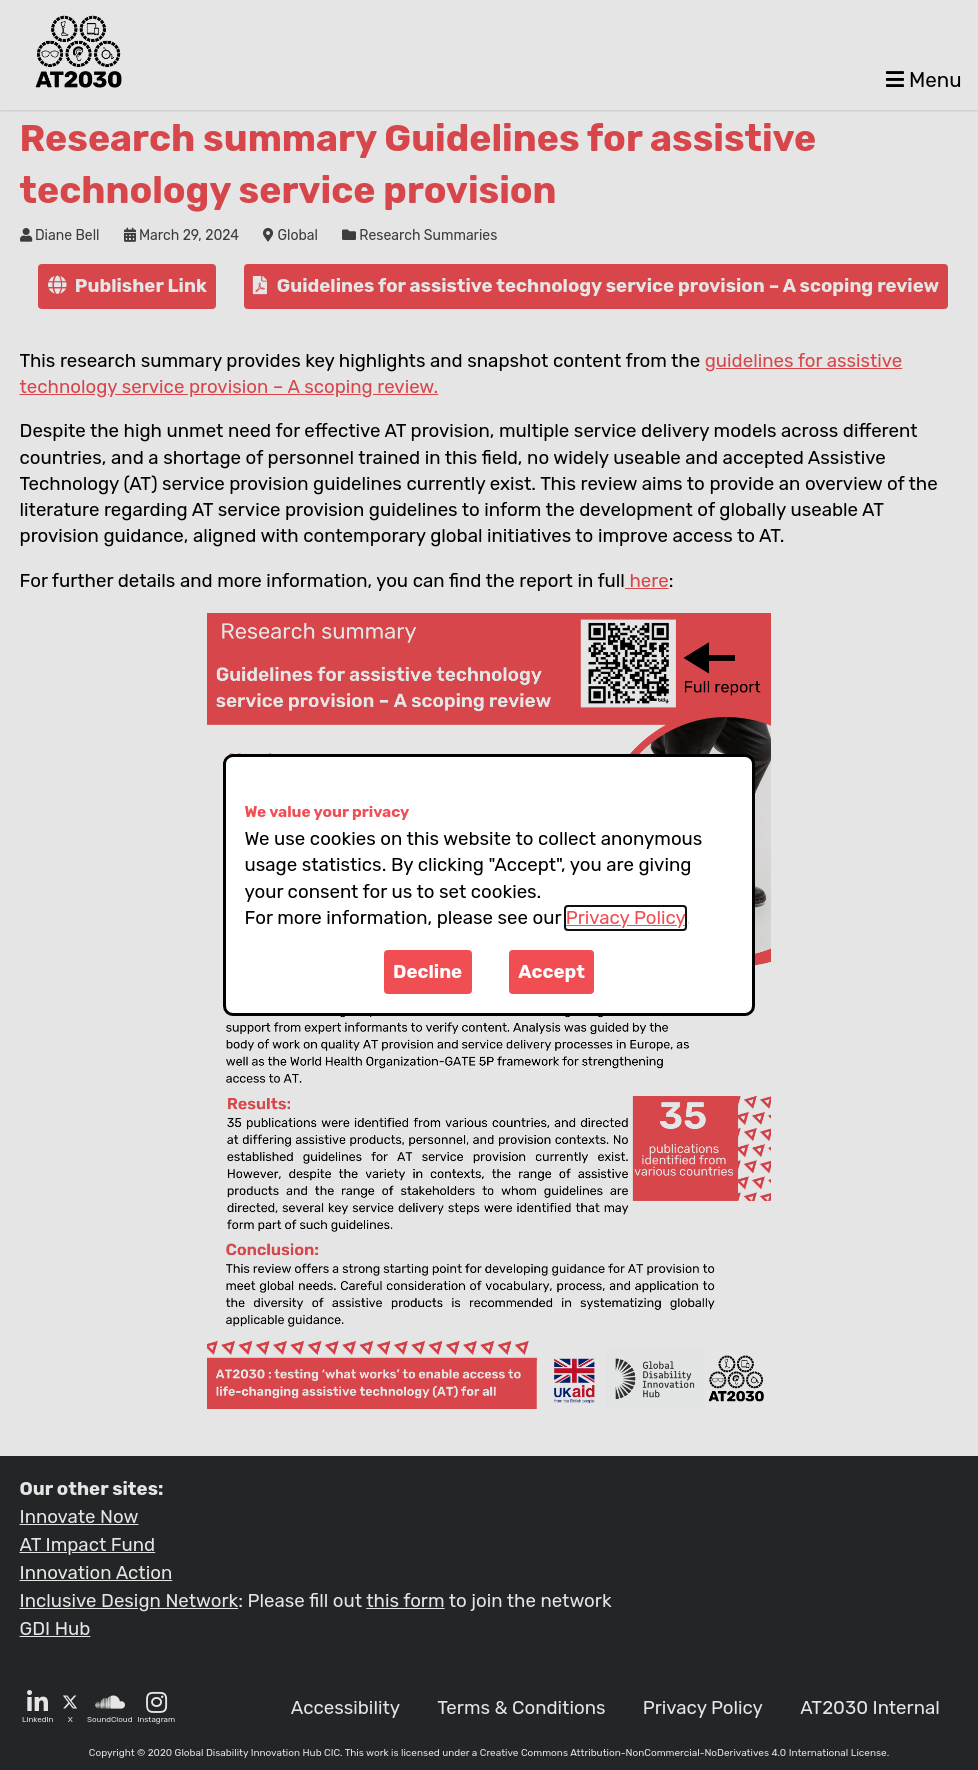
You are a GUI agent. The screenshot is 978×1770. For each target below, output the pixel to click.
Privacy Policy (625, 918)
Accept (551, 972)
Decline (427, 972)
